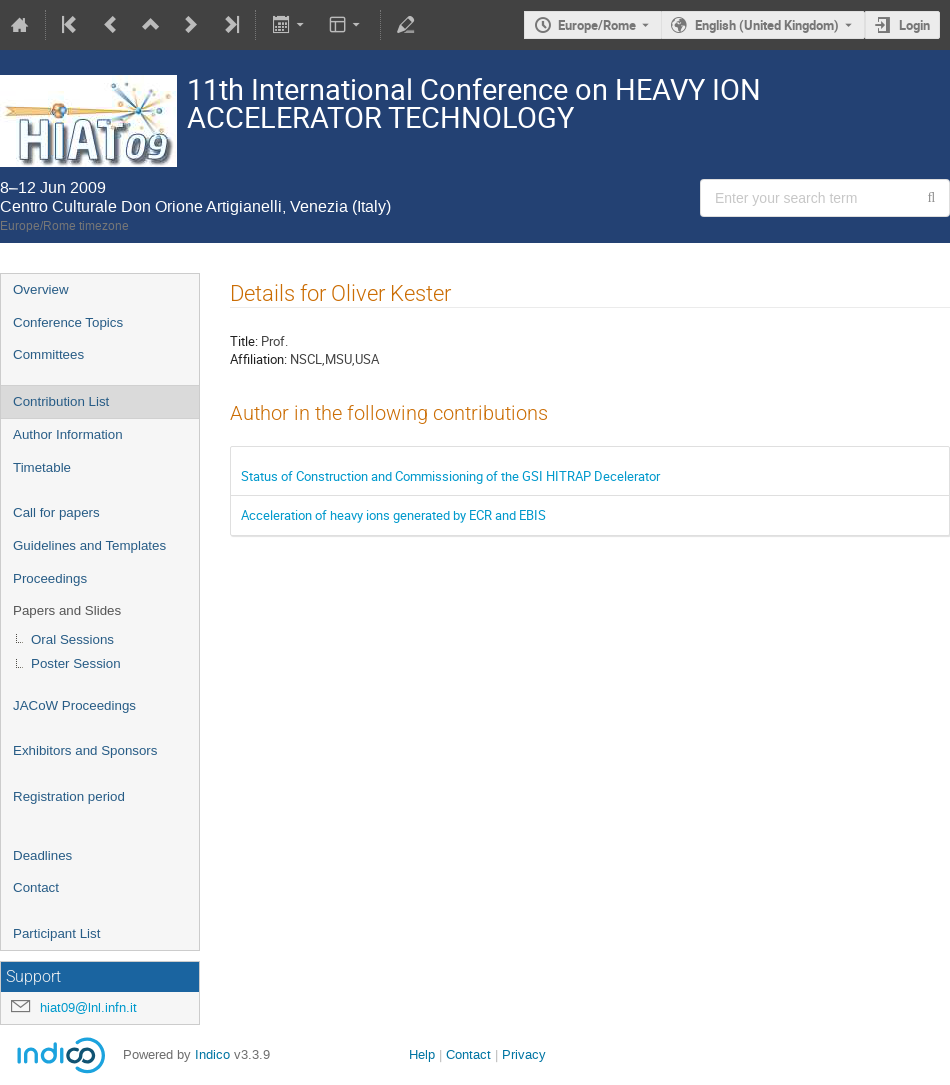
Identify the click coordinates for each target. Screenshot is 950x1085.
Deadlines (42, 855)
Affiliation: (258, 359)
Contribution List (61, 401)
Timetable (42, 467)
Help (422, 1054)
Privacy (524, 1054)
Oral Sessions (72, 639)
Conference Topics (68, 322)
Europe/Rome (597, 25)
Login (914, 25)
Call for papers (56, 512)
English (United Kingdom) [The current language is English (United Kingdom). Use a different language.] (767, 25)
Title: (244, 341)
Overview (41, 289)
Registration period (69, 796)
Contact (36, 887)
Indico (212, 1054)
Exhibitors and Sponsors (85, 750)
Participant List (56, 933)
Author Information (68, 434)
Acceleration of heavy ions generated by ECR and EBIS (393, 515)
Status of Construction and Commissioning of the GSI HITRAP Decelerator (450, 476)
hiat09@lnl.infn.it (88, 1007)
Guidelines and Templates (89, 545)
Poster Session (76, 663)
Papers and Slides (67, 610)
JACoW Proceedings (74, 705)
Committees (48, 354)
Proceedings (50, 578)
